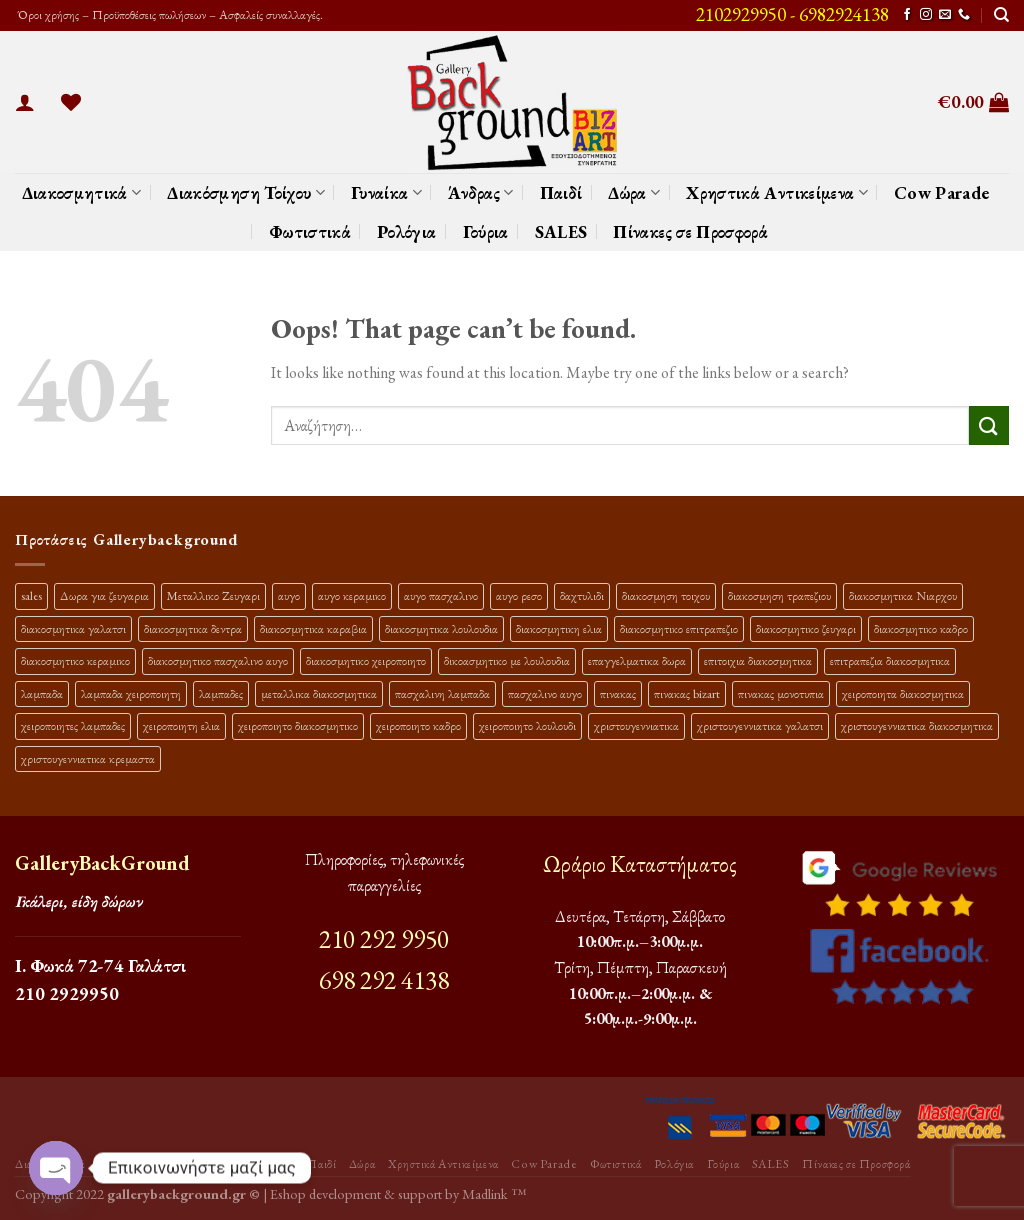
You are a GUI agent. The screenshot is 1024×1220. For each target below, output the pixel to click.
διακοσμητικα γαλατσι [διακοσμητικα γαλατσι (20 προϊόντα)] (73, 628)
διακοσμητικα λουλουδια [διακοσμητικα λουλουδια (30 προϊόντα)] (441, 628)
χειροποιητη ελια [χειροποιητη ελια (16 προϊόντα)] (181, 725)
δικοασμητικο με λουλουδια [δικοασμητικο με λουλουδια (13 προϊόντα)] (507, 660)
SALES (561, 231)
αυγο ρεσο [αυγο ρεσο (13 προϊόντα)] (519, 595)
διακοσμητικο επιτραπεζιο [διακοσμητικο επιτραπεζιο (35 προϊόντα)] (679, 628)
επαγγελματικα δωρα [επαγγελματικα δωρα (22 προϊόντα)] (637, 660)
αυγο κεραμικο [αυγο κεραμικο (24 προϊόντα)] (352, 595)
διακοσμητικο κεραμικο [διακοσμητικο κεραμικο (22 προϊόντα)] (75, 660)
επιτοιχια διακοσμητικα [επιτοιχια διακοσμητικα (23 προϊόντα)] (758, 660)
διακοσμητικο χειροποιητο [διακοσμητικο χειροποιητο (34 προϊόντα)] (366, 660)
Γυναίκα (386, 192)
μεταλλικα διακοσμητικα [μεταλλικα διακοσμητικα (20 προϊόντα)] (319, 693)
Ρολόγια (406, 231)
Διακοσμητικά (82, 192)
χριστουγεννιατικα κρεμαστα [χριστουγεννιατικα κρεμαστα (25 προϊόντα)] (88, 758)
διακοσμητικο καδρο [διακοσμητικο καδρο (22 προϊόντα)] (921, 628)
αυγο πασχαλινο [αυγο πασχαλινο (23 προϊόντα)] (441, 595)
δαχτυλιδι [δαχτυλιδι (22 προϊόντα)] (582, 595)
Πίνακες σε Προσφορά (690, 231)
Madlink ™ (494, 1193)
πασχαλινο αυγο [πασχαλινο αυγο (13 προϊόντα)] (545, 693)
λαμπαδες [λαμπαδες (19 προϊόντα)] (221, 693)
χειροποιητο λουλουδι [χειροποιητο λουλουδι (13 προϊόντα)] (527, 725)
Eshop (288, 1193)
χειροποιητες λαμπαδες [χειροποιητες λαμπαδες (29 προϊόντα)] (73, 725)
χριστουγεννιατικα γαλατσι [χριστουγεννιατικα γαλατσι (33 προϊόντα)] (760, 725)
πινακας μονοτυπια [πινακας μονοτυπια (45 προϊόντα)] (781, 693)
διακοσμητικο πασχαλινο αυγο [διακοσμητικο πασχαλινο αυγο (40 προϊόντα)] (218, 660)
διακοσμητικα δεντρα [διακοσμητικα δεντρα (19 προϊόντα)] (193, 628)
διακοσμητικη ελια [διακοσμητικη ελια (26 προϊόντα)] (559, 628)
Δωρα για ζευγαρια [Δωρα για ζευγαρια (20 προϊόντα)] (104, 595)
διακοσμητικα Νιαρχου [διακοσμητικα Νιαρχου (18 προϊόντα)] (903, 595)
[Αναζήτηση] (1001, 15)
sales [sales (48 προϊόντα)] (31, 595)
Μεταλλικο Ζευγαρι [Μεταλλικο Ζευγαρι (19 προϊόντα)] (213, 595)
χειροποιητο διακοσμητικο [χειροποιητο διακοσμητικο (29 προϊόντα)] (298, 725)
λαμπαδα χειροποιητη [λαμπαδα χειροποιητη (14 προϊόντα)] (131, 693)
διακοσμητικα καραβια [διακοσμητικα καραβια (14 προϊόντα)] (313, 628)
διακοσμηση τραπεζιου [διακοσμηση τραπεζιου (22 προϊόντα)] (779, 595)
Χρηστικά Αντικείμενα (777, 192)
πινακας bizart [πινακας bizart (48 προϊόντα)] (687, 693)
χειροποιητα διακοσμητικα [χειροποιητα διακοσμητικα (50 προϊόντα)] (903, 693)
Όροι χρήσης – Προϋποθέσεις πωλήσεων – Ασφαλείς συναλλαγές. (169, 14)
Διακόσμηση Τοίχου (246, 192)
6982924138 (844, 14)
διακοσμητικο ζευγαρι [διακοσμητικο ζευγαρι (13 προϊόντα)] (806, 628)
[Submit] (989, 425)
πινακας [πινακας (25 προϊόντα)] (618, 693)
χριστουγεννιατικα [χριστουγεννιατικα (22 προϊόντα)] (636, 725)
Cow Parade (942, 192)
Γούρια (486, 231)
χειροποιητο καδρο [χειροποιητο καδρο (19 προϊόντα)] (418, 725)
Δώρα (634, 192)
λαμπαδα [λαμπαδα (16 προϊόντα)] (42, 693)
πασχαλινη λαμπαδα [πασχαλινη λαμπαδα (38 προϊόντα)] (442, 693)
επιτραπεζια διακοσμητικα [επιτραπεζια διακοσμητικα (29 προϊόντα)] (890, 660)
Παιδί (561, 192)
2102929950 (741, 14)
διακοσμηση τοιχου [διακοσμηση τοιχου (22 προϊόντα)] (666, 595)
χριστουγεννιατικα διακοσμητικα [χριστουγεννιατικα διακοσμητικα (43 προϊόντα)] (917, 725)
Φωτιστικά (310, 231)
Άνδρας (481, 192)
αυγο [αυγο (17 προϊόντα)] (289, 595)
